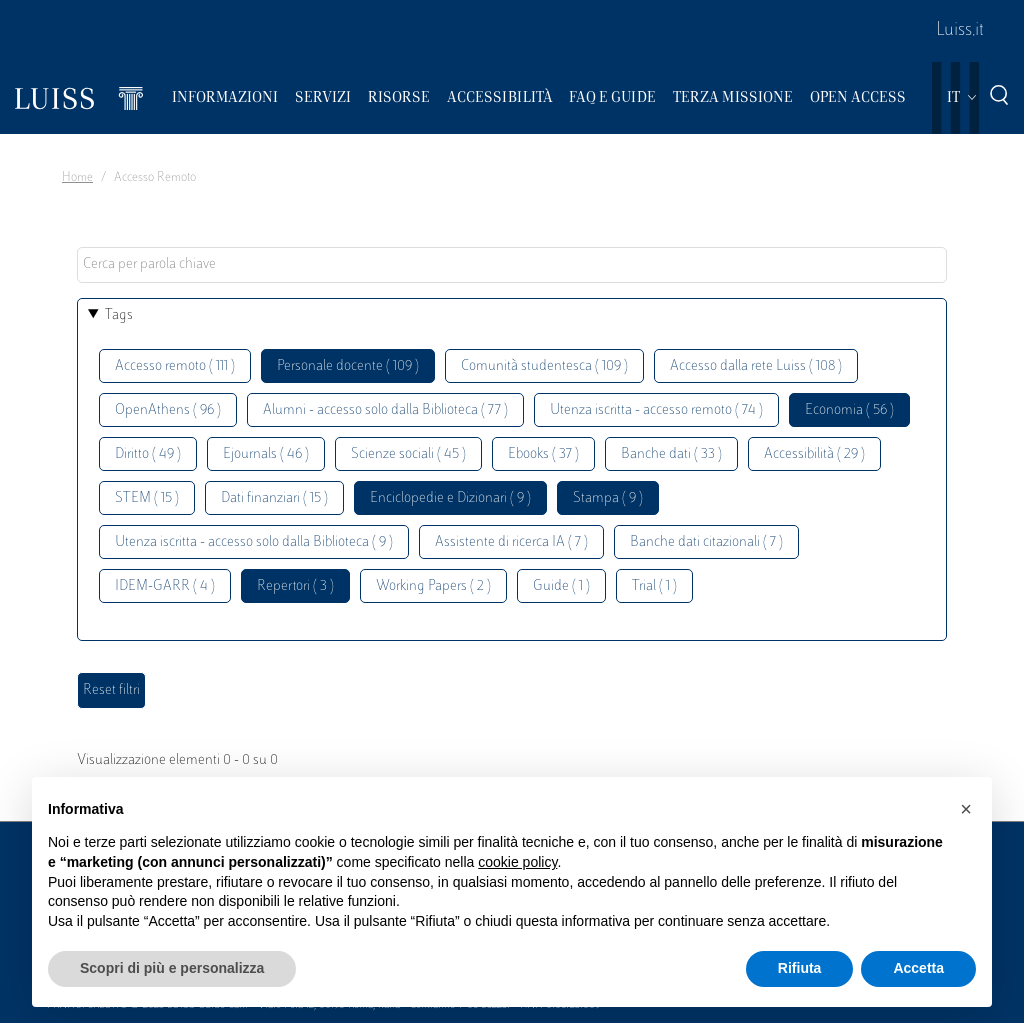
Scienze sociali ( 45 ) (408, 454)
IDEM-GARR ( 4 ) (165, 586)
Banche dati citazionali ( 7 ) (706, 542)
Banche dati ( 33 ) (671, 454)
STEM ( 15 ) (147, 498)
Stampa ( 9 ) (608, 498)
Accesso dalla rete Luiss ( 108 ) (756, 366)
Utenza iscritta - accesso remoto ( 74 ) (656, 410)
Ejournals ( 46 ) (266, 454)
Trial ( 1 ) (654, 586)
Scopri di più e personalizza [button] (172, 968)
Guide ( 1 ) (561, 586)
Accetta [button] (918, 968)
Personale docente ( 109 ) (348, 366)
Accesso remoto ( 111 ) (175, 366)
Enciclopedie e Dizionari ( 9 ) (450, 498)
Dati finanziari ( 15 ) (274, 498)
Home (77, 178)
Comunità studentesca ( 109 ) (544, 366)
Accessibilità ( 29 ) (814, 454)
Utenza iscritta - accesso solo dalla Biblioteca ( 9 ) (254, 542)
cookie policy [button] (517, 862)
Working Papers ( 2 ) (433, 586)
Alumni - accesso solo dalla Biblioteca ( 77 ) (385, 410)
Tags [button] (119, 315)
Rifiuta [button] (800, 968)
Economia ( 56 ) (849, 410)
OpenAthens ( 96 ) (168, 410)
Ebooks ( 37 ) (543, 454)
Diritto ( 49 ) (148, 454)
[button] (966, 809)
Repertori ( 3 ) (295, 586)
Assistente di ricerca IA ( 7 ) (511, 542)
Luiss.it (960, 31)
